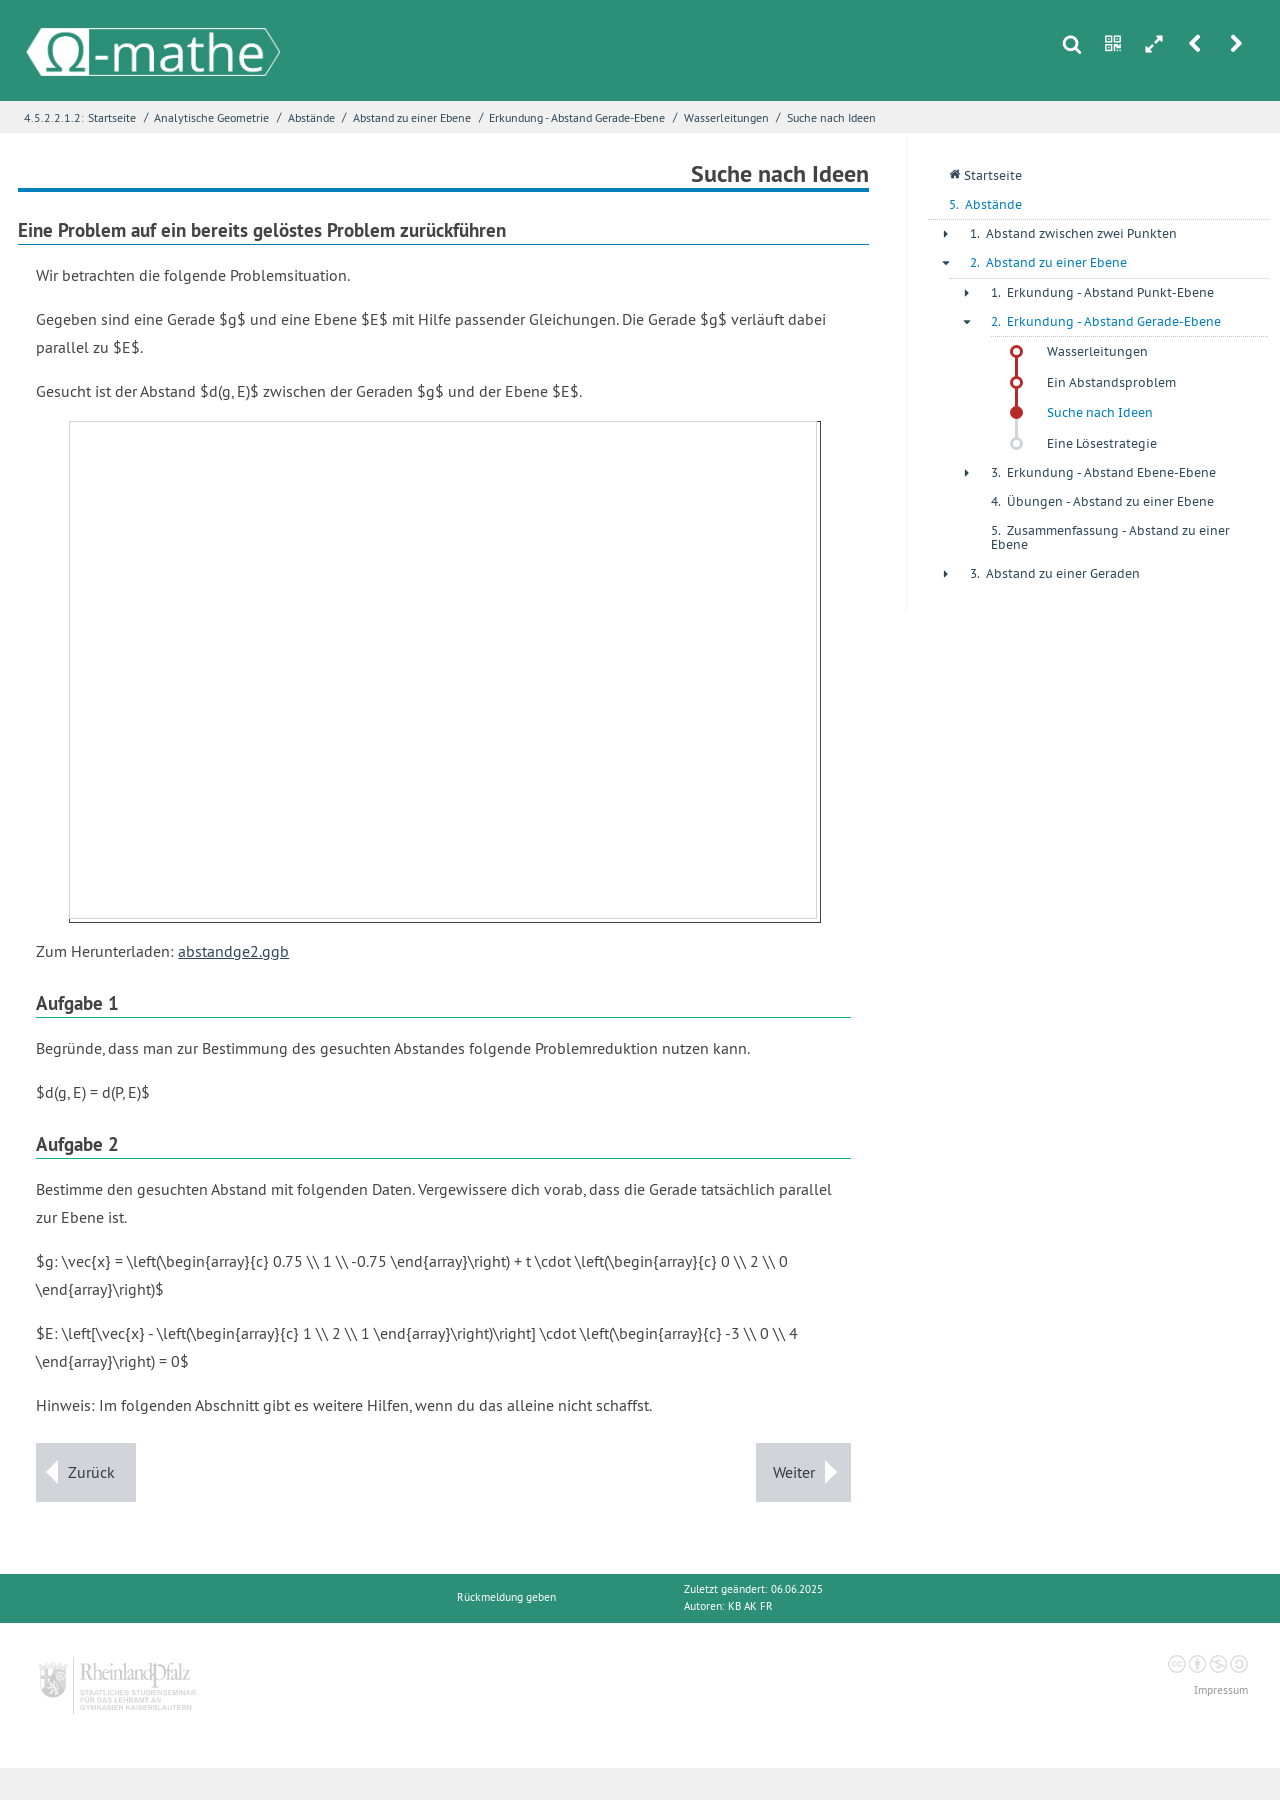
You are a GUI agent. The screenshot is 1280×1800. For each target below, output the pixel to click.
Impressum (1221, 1690)
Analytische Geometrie (211, 117)
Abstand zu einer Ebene (412, 117)
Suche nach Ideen (831, 117)
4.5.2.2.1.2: (54, 117)
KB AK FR (750, 1606)
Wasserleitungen (726, 117)
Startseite (112, 117)
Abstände (311, 117)
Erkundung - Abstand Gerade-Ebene (577, 117)
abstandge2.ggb (233, 951)
